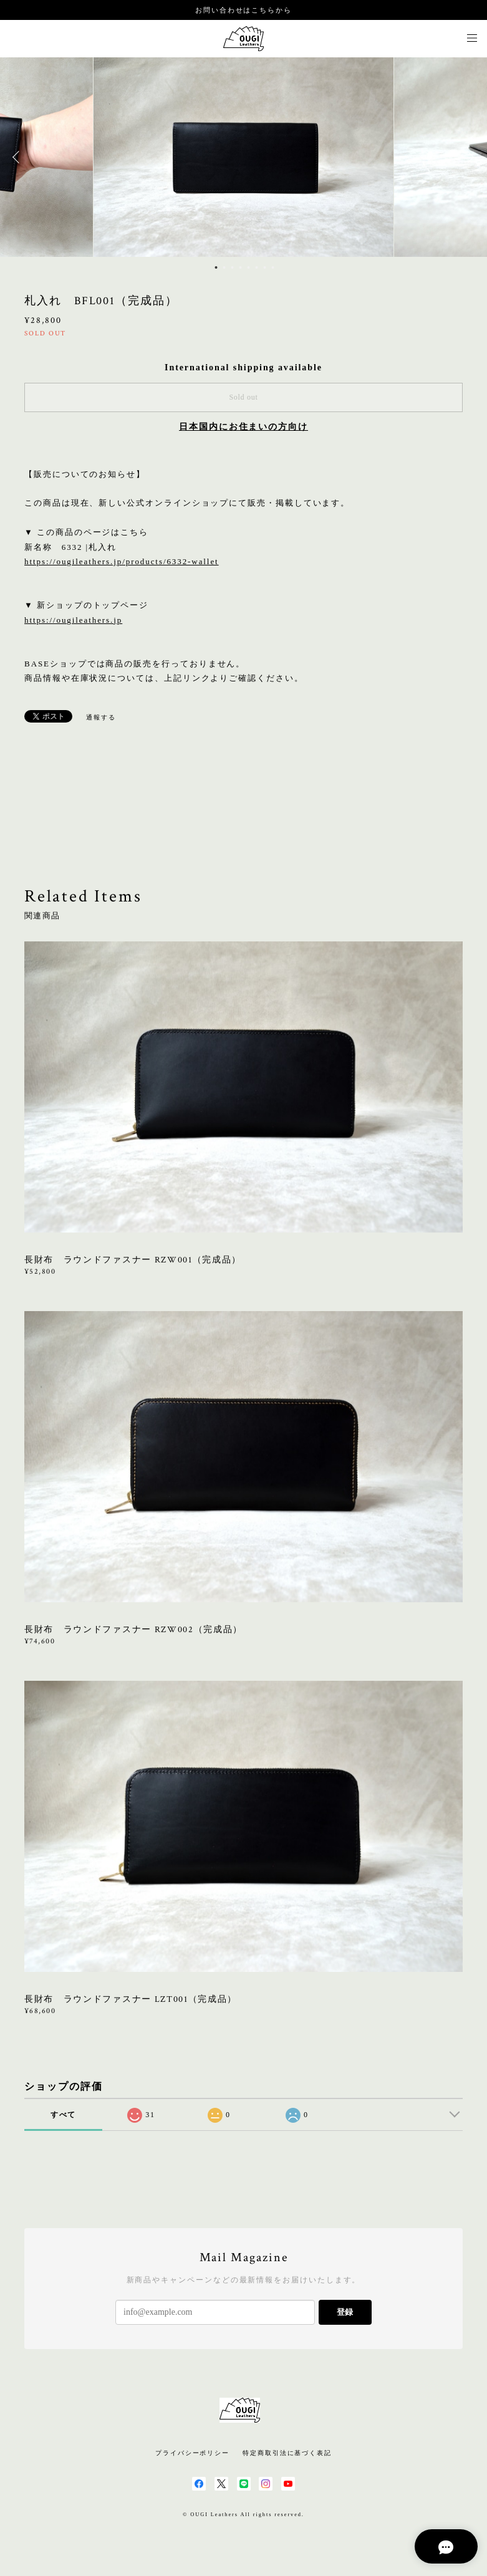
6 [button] (257, 267)
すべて (64, 2114)
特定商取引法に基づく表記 (287, 2452)
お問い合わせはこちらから (243, 10)
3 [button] (232, 267)
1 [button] (216, 267)
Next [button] (468, 157)
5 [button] (249, 267)
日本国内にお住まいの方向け (243, 426)
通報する (101, 717)
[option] (243, 157)
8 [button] (273, 267)
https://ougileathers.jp (73, 620)
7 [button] (265, 267)
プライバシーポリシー (192, 2452)
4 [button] (240, 267)
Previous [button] (18, 157)
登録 (345, 2312)
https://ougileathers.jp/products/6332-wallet (121, 561)
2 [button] (224, 267)
